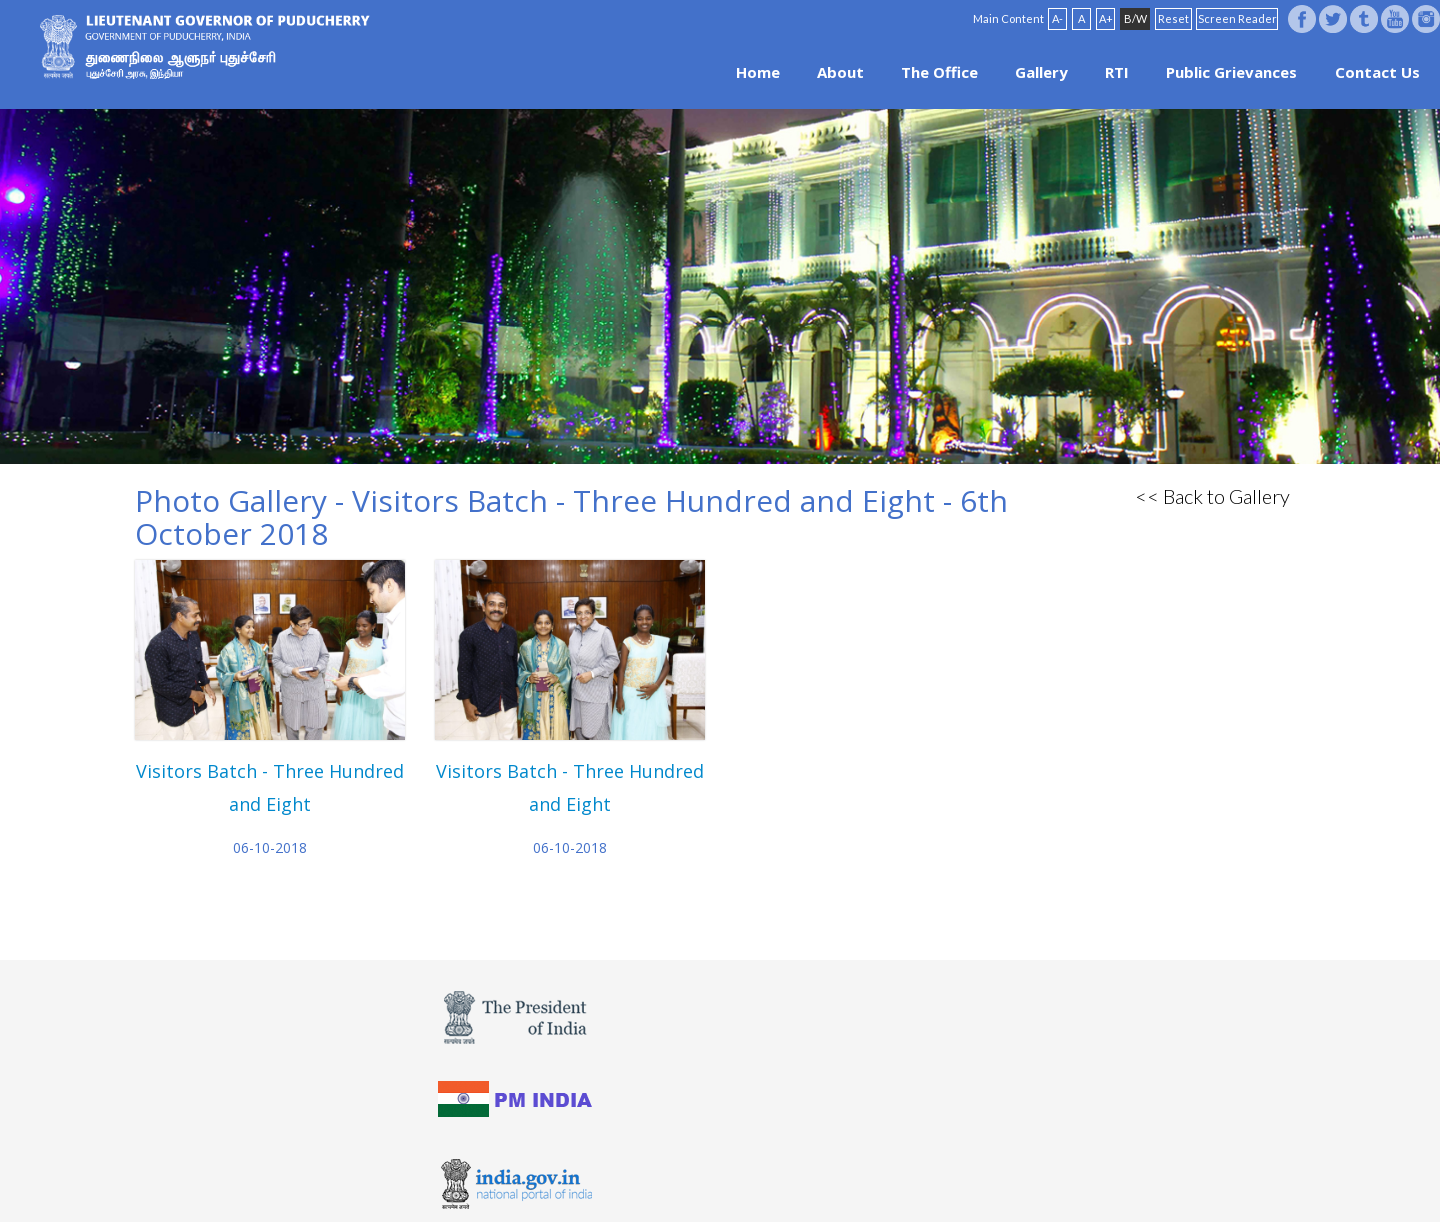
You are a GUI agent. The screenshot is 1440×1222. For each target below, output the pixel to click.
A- (1057, 18)
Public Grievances (1231, 72)
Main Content (1008, 18)
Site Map (775, 1174)
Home (758, 72)
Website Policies (651, 1174)
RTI (1117, 72)
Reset (1173, 18)
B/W (1135, 18)
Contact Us (1377, 72)
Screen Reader (1237, 18)
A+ (1106, 18)
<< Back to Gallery (1212, 496)
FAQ (724, 1174)
